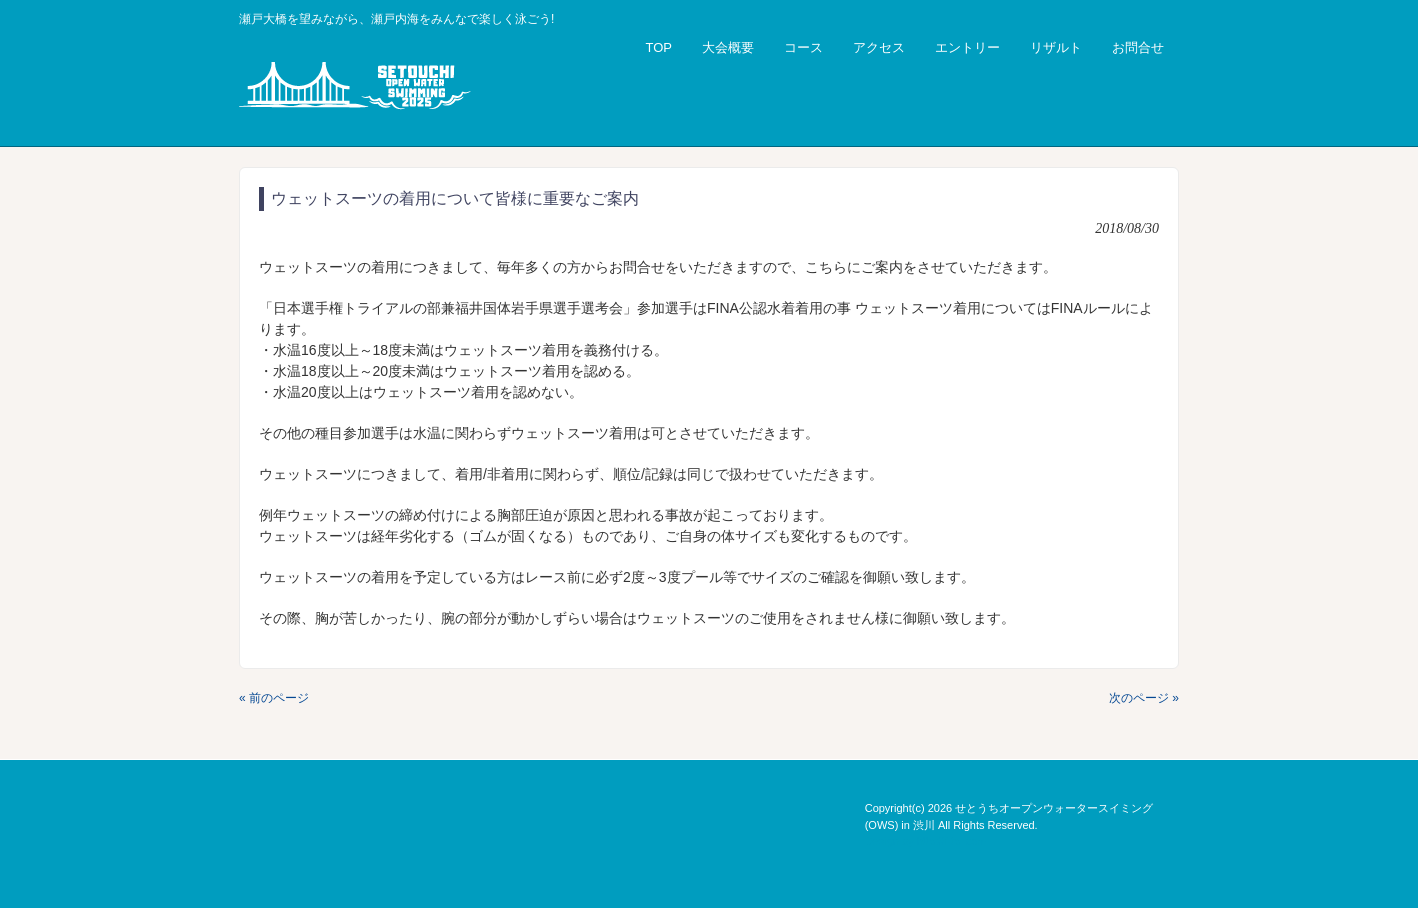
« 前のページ (274, 698)
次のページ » (1144, 698)
